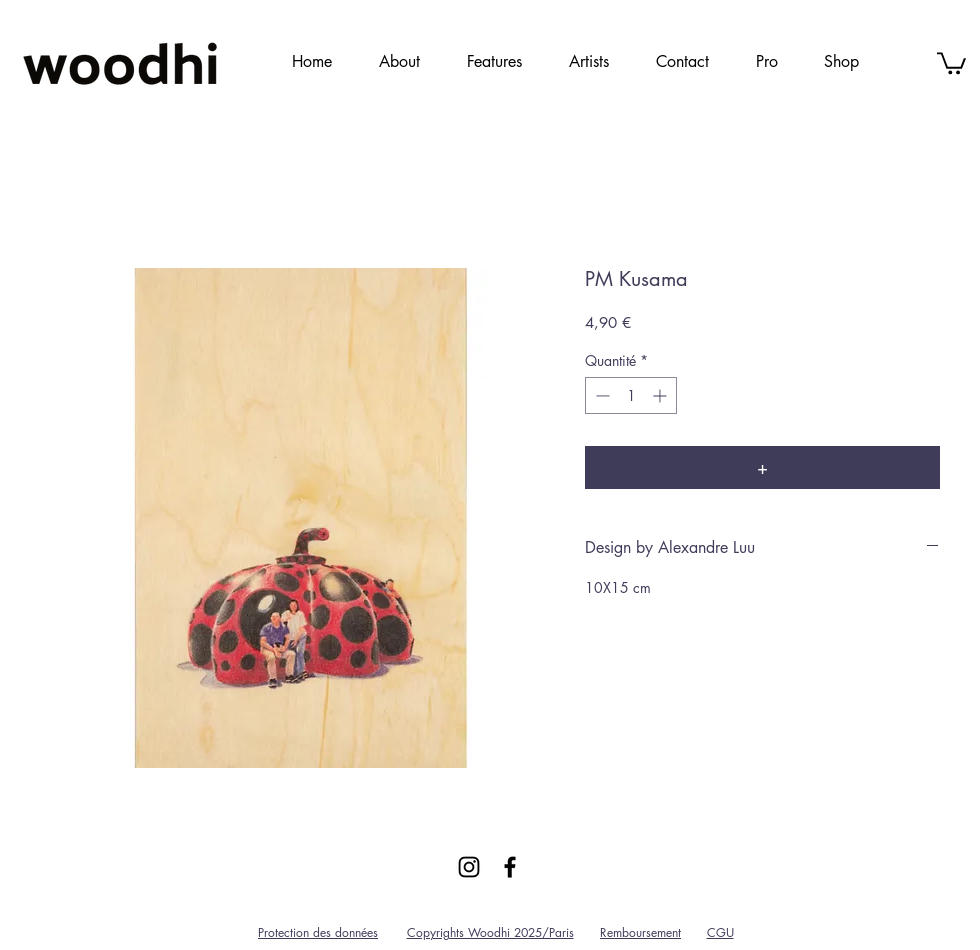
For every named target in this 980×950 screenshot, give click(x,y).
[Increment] (661, 395)
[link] (951, 62)
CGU (720, 932)
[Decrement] (600, 395)
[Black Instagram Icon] (469, 867)
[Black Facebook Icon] (510, 867)
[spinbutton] (631, 395)
